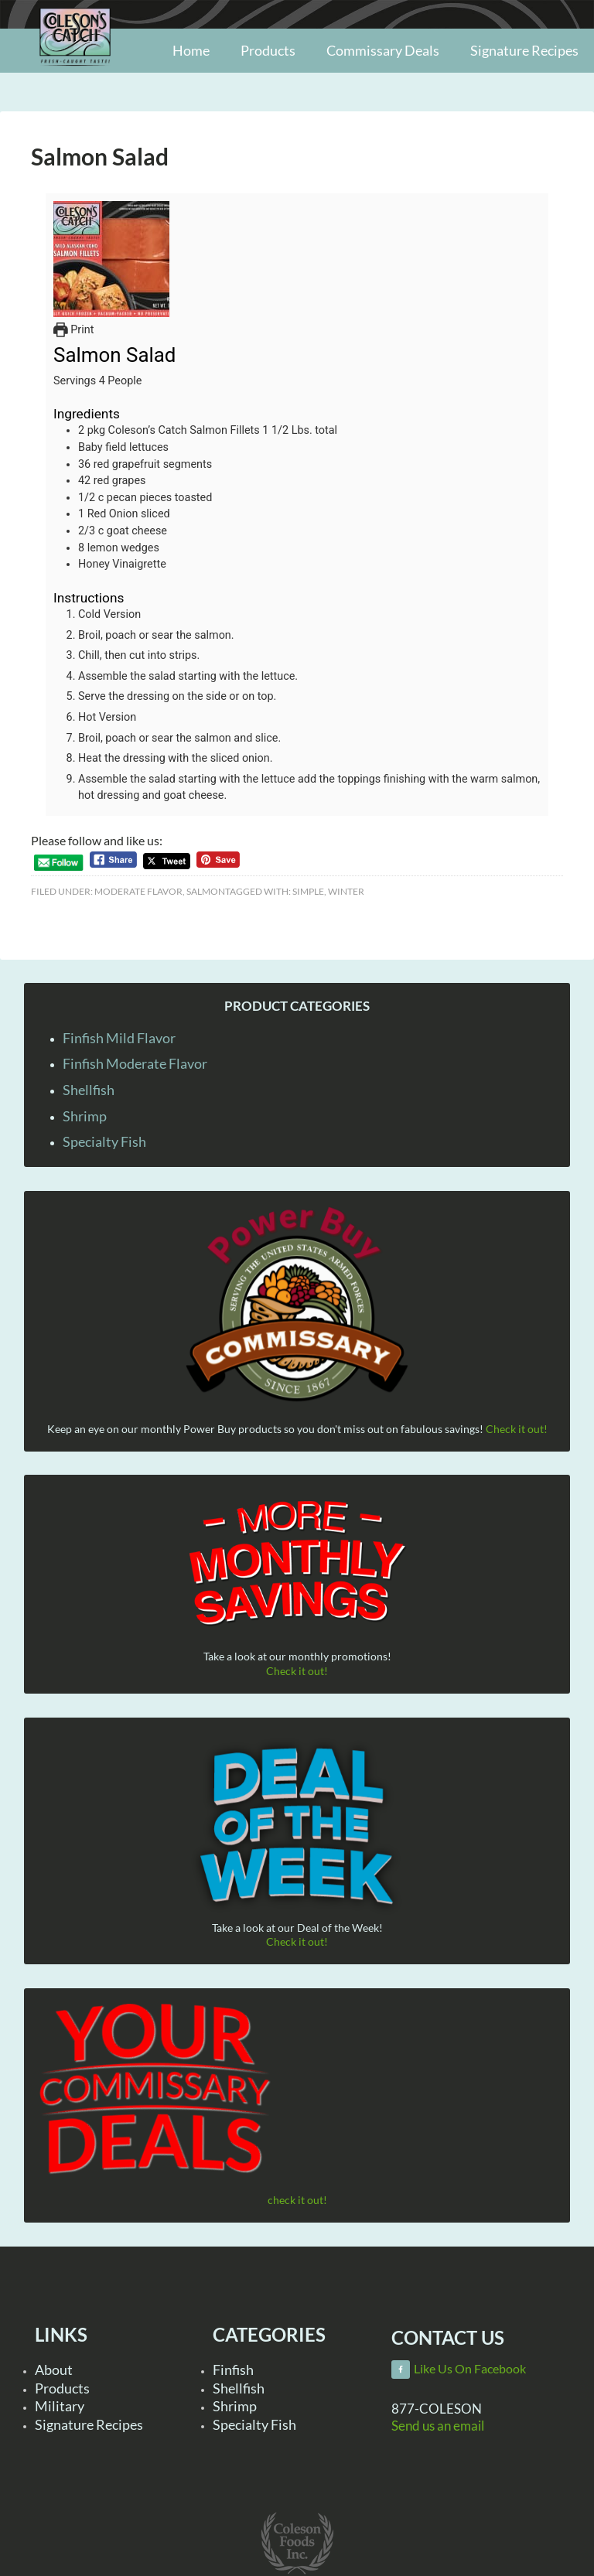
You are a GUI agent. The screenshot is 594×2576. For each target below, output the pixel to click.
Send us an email (437, 2425)
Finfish (233, 2369)
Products (62, 2388)
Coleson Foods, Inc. (75, 71)
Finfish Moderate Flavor (135, 1063)
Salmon (205, 891)
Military (59, 2405)
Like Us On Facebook (470, 2369)
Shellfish (88, 1089)
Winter (346, 891)
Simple (308, 891)
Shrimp (85, 1115)
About (54, 2369)
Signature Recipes (89, 2424)
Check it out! (517, 1428)
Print (73, 329)
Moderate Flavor (138, 891)
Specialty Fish (104, 1141)
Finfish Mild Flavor (119, 1037)
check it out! (297, 2199)
